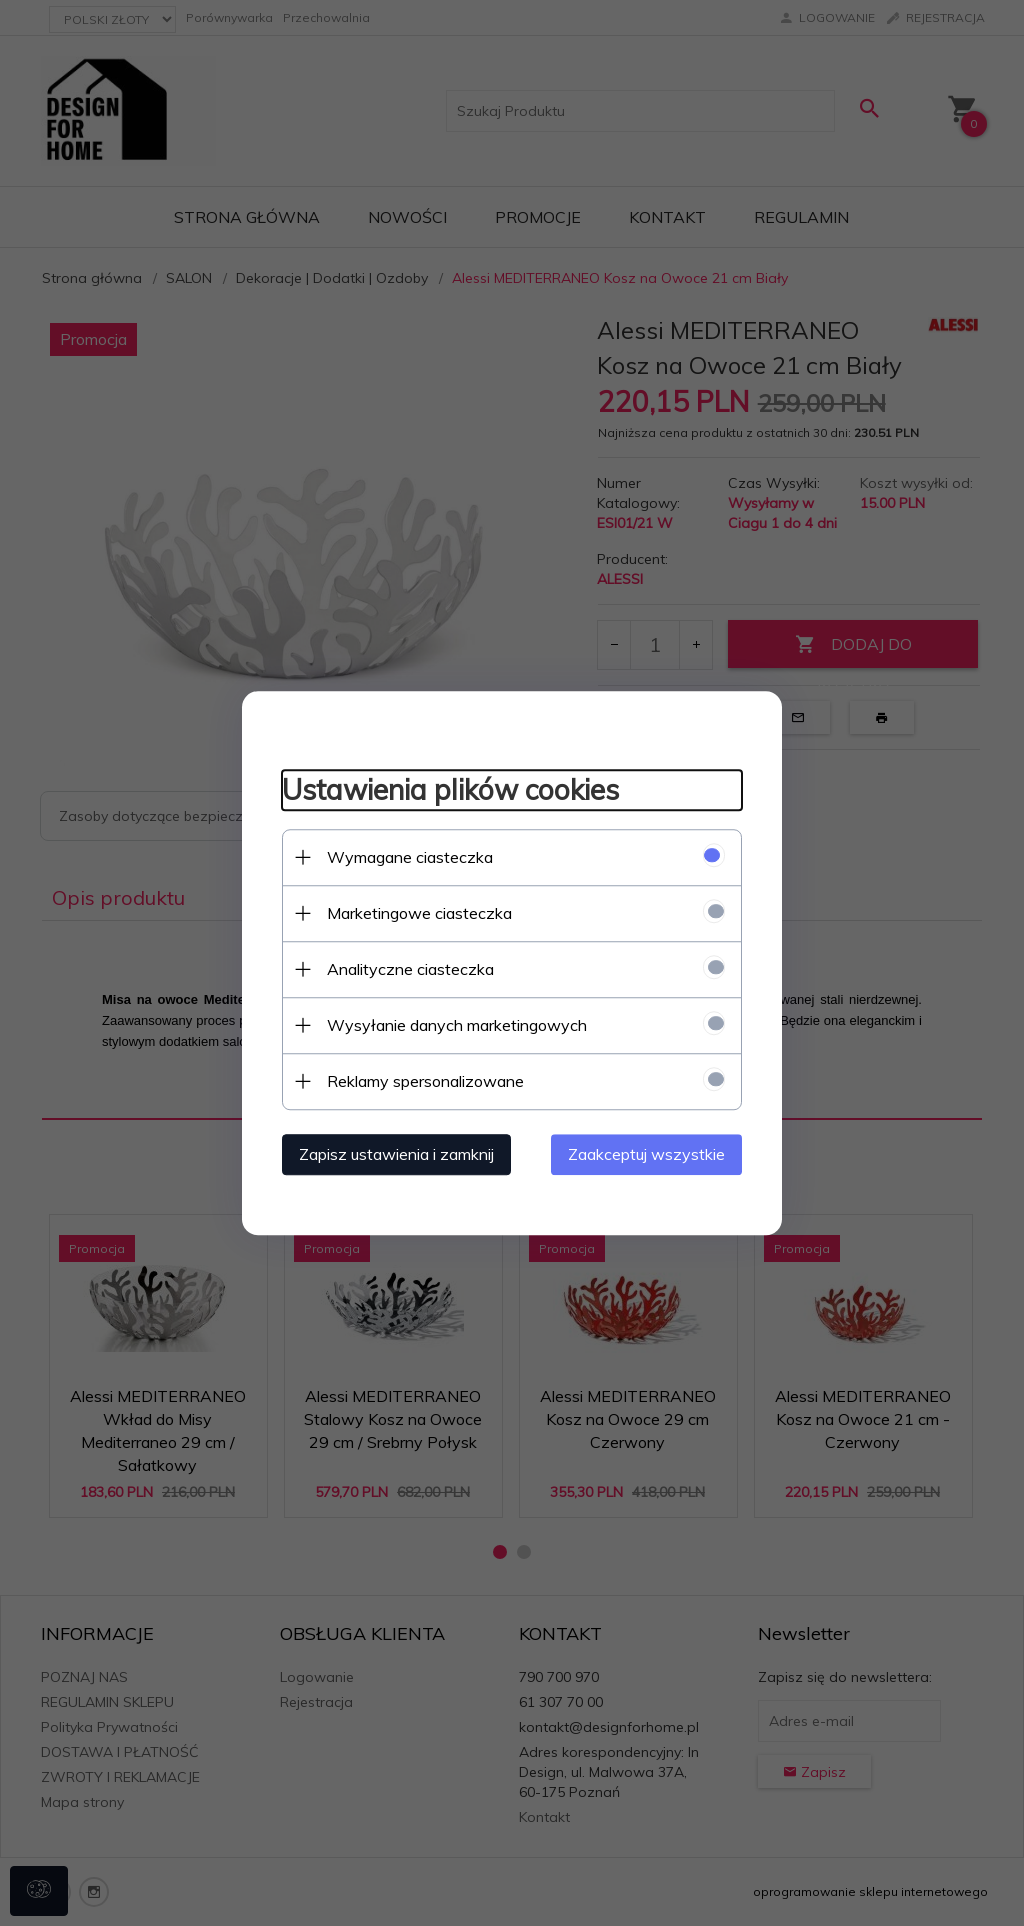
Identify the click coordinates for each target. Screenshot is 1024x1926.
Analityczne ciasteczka (410, 969)
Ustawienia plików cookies (450, 789)
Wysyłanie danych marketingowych (457, 1025)
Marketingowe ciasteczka (419, 913)
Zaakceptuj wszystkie (646, 1154)
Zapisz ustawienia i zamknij (396, 1154)
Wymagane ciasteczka (410, 857)
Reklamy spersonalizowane (425, 1081)
